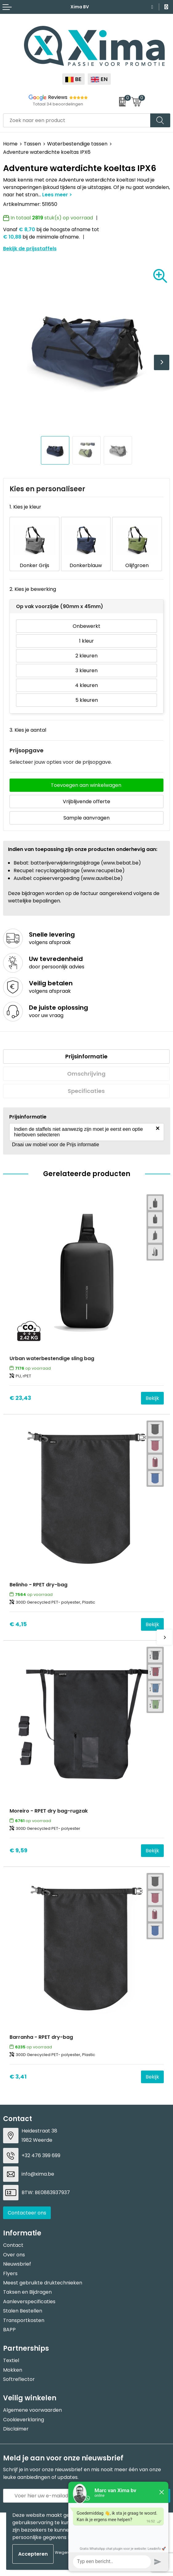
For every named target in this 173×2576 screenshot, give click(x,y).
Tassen (32, 143)
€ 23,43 (20, 1397)
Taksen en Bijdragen (27, 2292)
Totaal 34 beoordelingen (58, 104)
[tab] (86, 1056)
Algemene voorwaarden (32, 2410)
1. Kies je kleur (25, 506)
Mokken (12, 2370)
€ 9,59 (18, 1850)
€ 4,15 (18, 1624)
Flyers (10, 2273)
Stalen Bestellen (22, 2310)
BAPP (9, 2329)
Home (10, 143)
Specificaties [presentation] (86, 1091)
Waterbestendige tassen (77, 143)
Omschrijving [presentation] (86, 1073)
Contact (13, 2245)
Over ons (14, 2254)
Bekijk (152, 1398)
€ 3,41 (18, 2076)
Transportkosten (23, 2320)
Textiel (11, 2360)
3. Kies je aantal (28, 730)
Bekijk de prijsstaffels (30, 248)
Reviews (57, 97)
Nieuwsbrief (17, 2263)
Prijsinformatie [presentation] (86, 1056)
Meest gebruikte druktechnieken (42, 2282)
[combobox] (77, 120)
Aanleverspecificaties (29, 2301)
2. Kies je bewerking (33, 589)
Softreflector (19, 2379)
